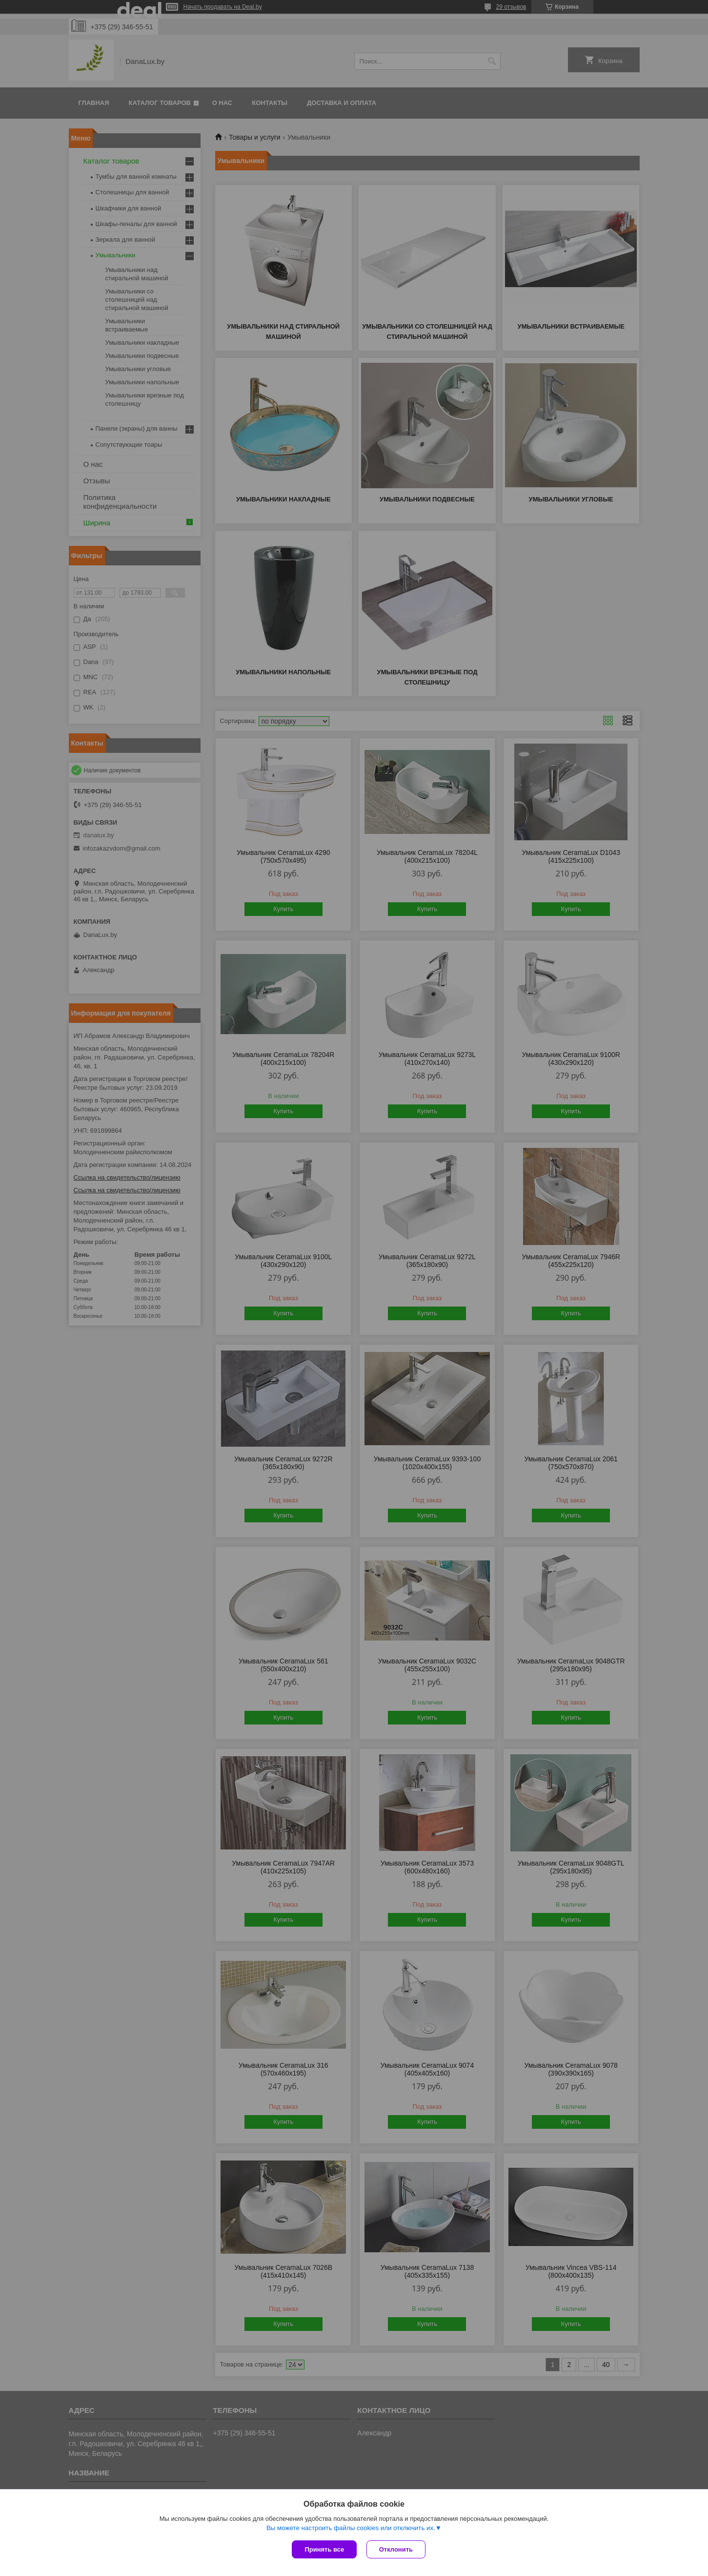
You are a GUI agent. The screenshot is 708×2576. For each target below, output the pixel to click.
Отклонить (396, 2549)
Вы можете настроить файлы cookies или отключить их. (350, 2528)
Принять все (324, 2549)
